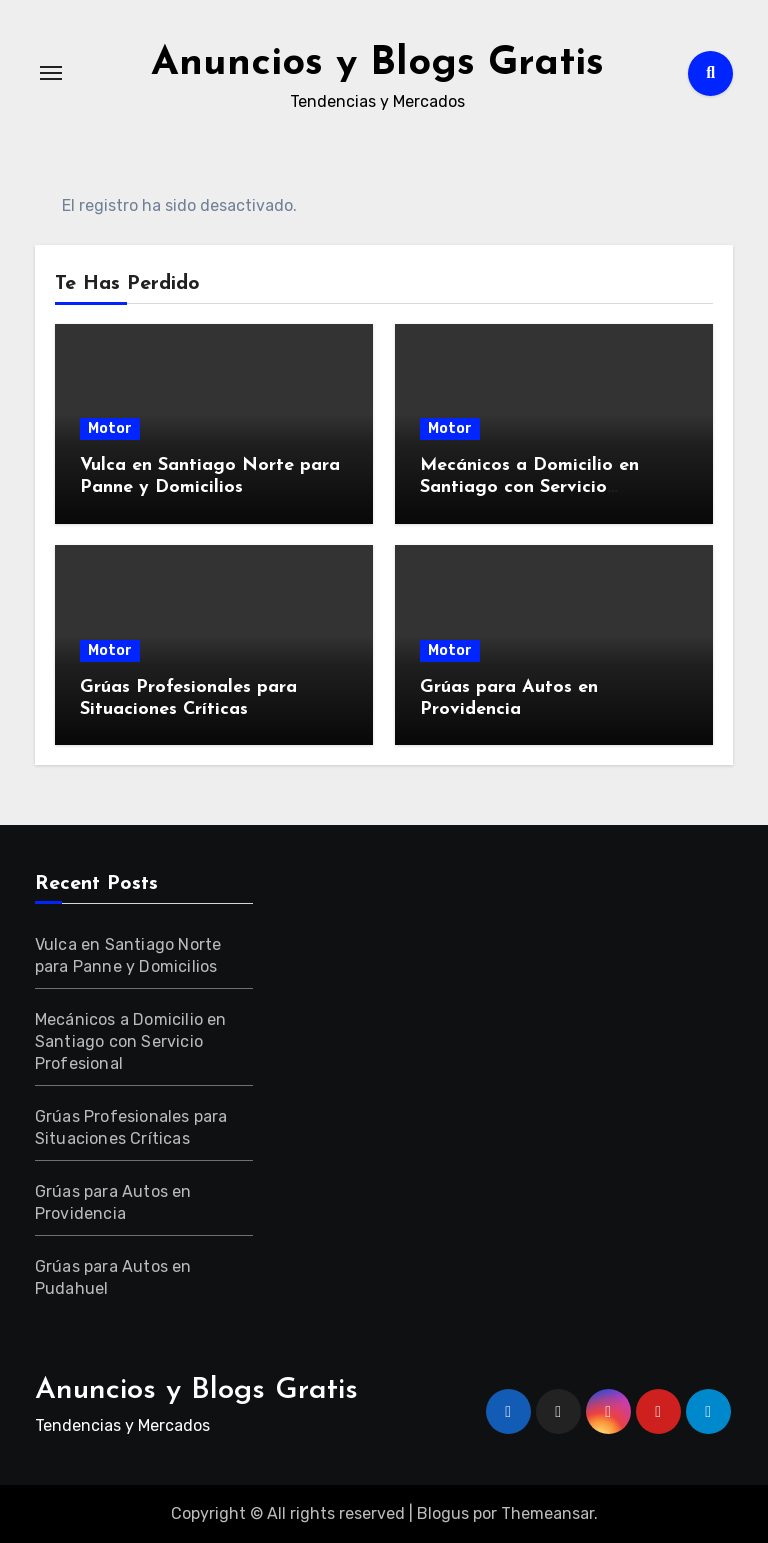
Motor (110, 428)
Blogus (443, 1513)
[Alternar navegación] (51, 73)
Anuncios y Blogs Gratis (377, 64)
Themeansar (547, 1513)
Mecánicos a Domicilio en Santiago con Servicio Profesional (529, 487)
